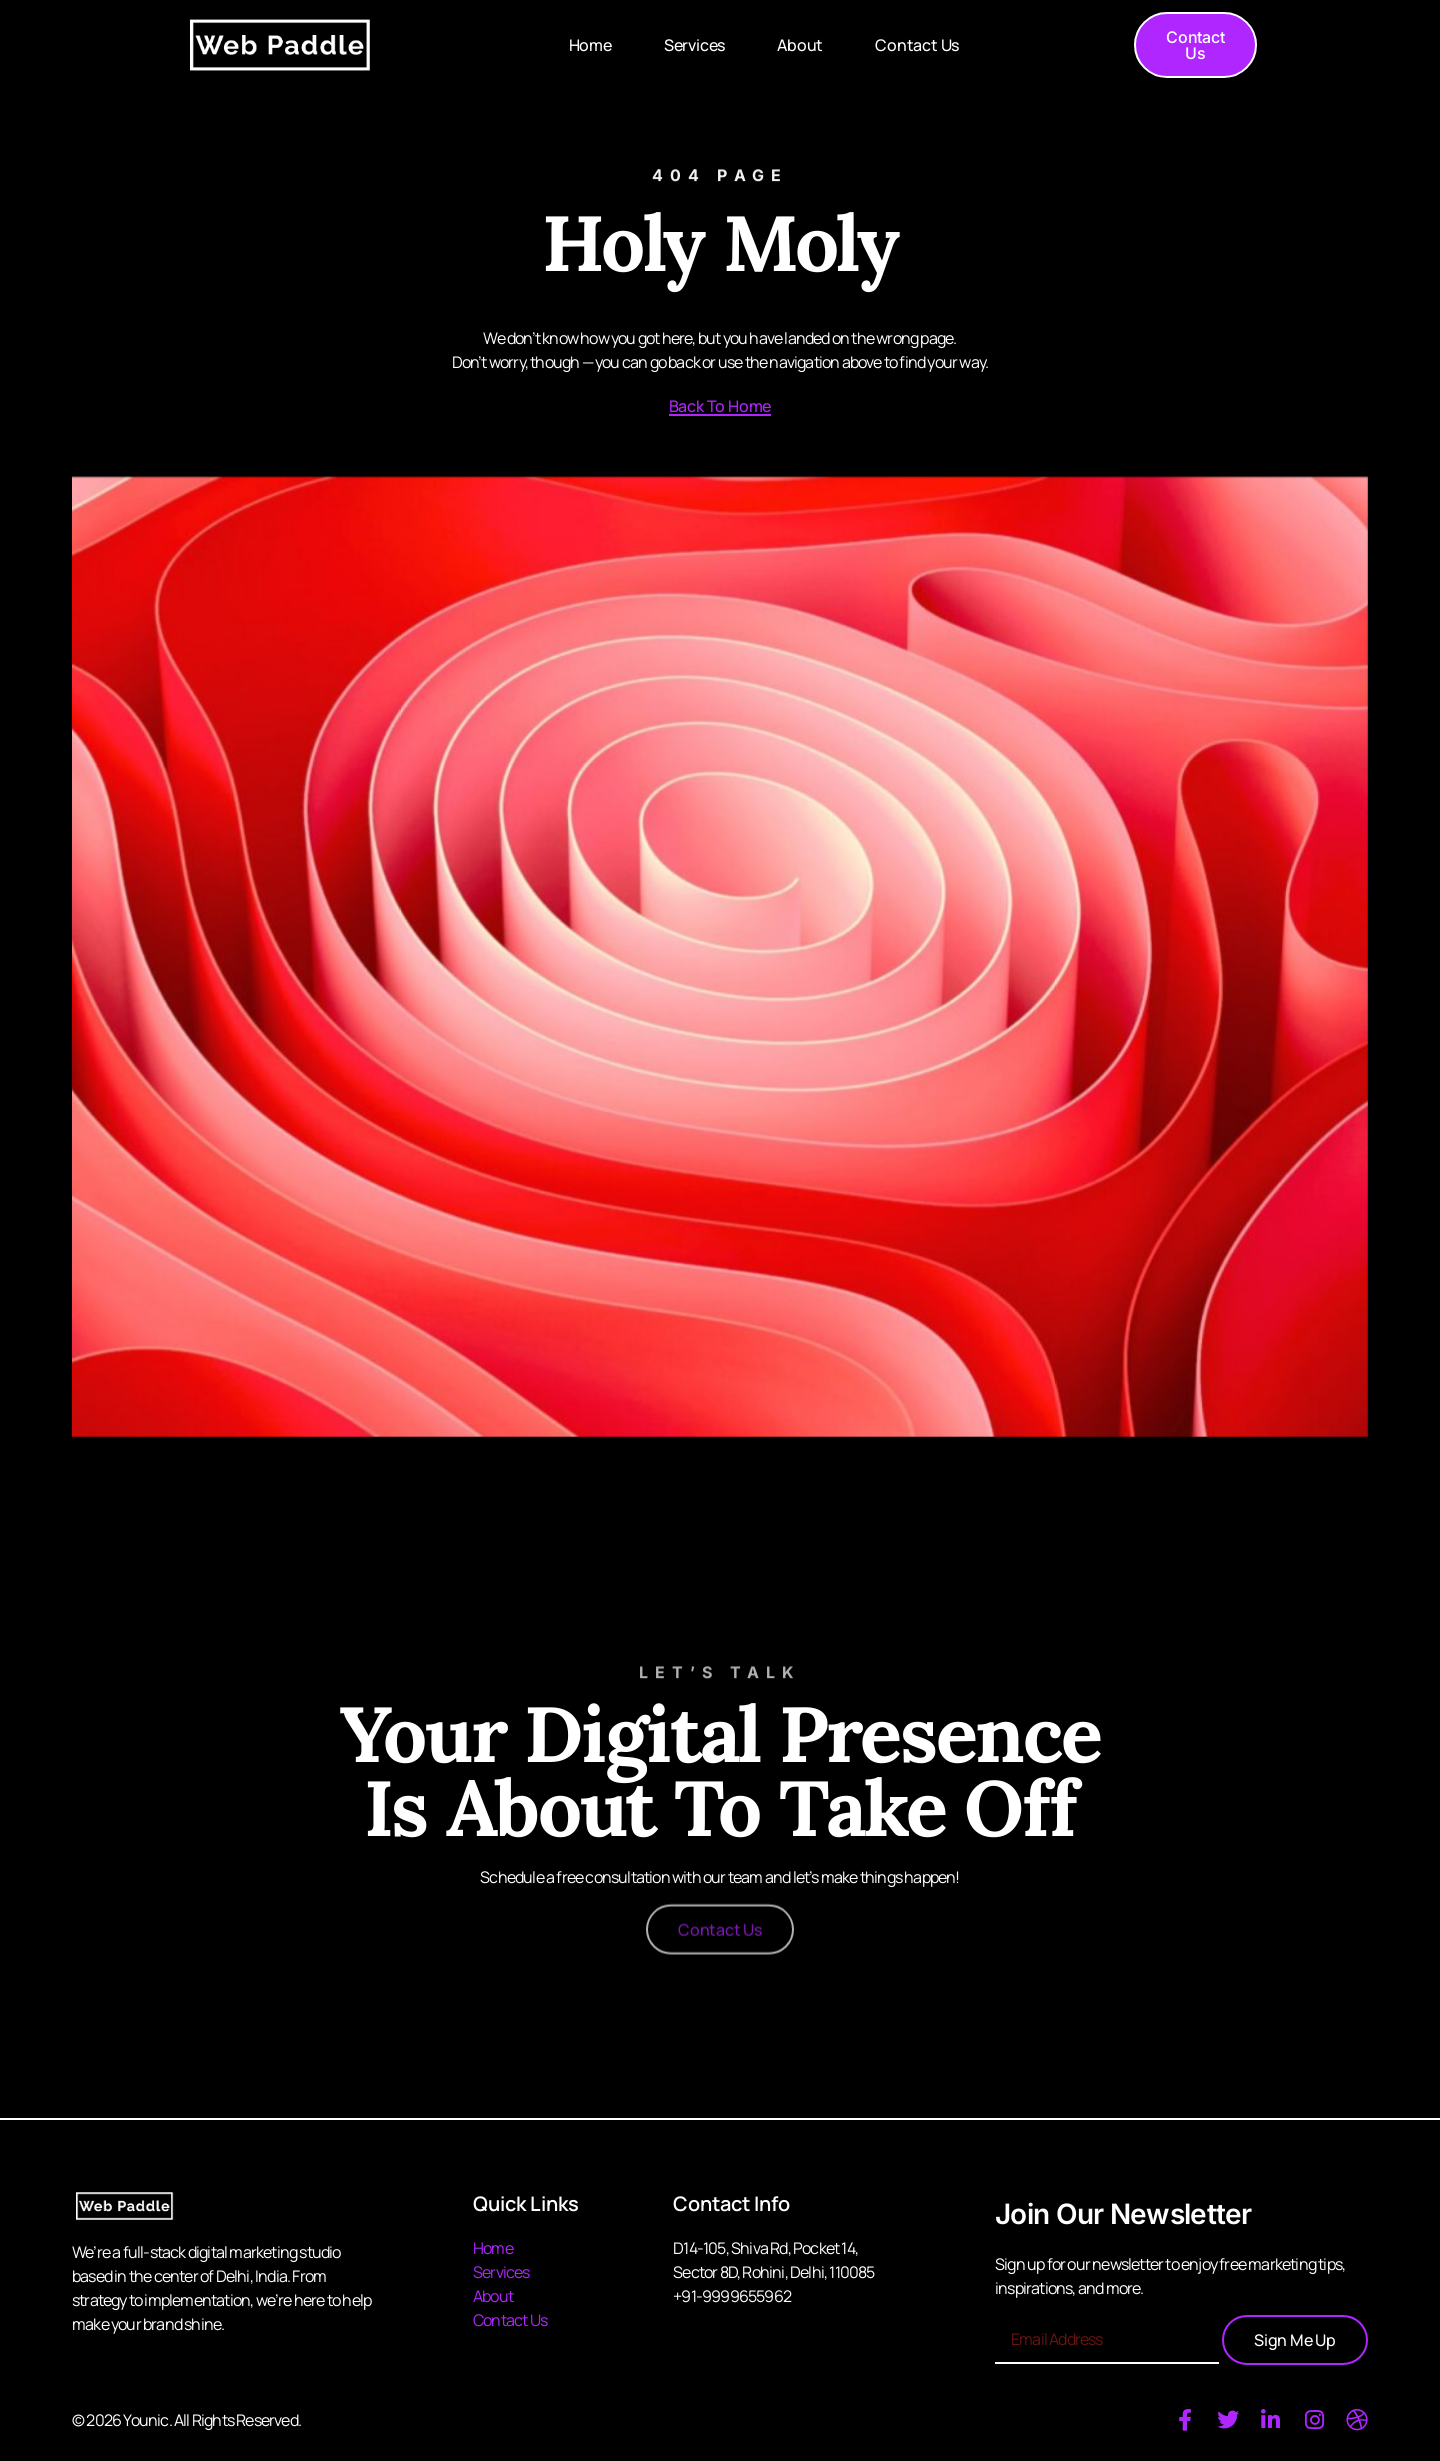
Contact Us (917, 45)
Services (694, 45)
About (800, 45)
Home (590, 45)
